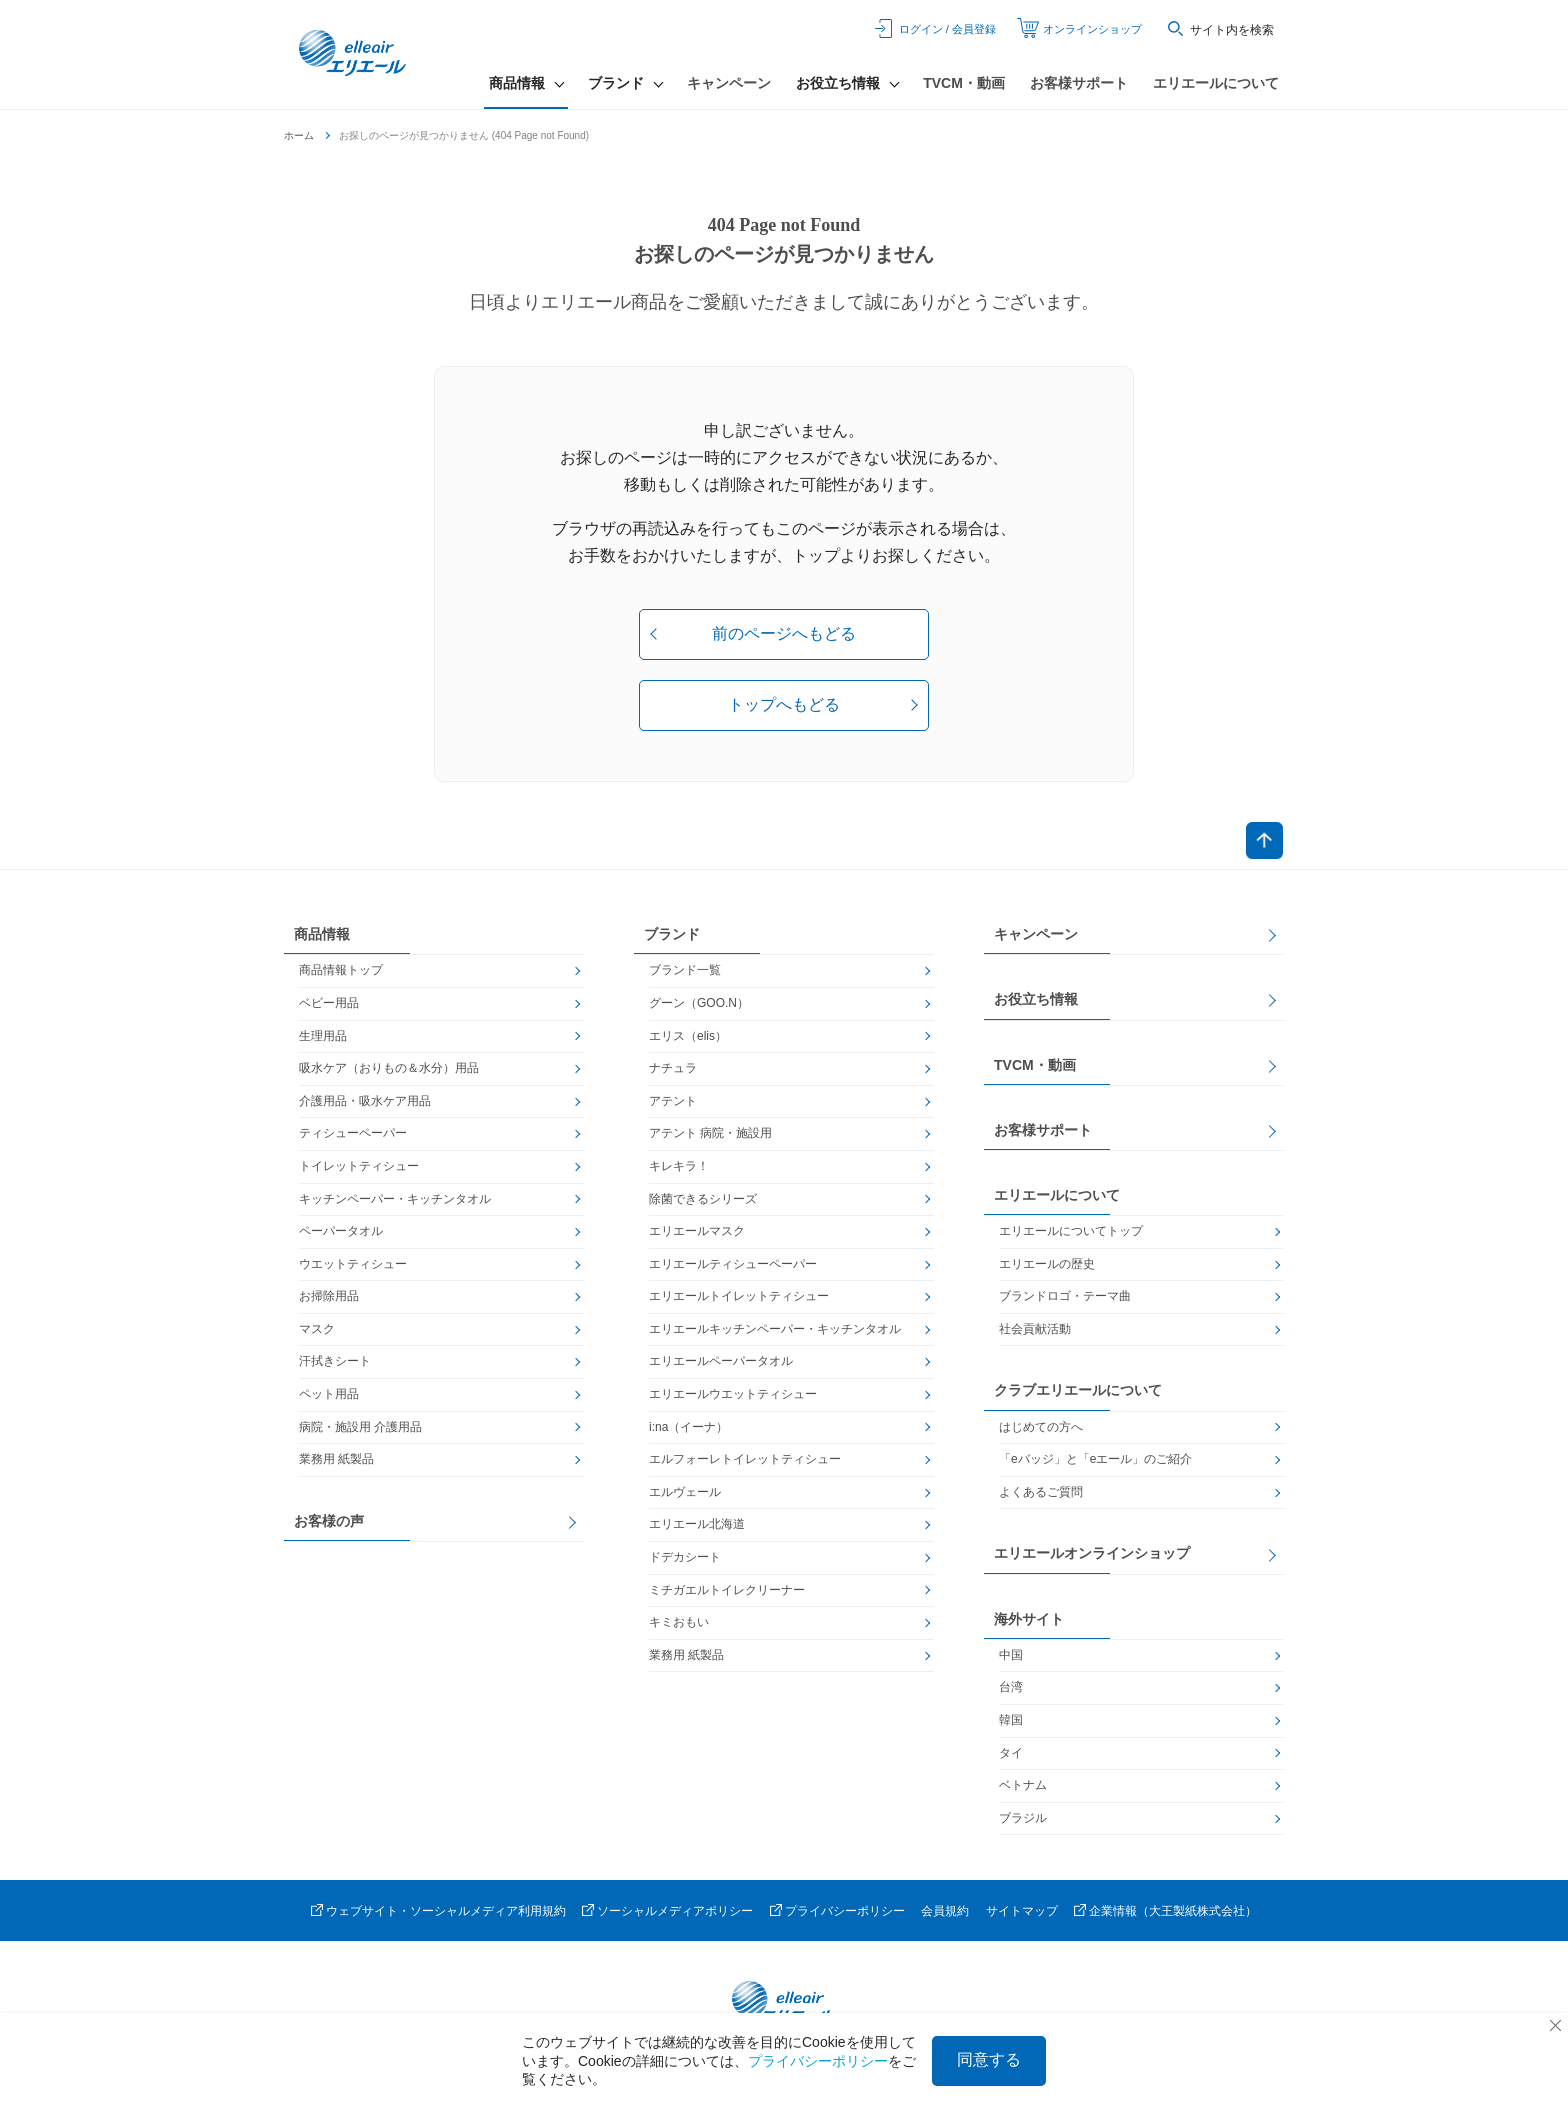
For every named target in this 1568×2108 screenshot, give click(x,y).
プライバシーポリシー (845, 1916)
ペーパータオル (341, 1235)
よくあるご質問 (1041, 1496)
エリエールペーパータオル (721, 1366)
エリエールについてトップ (1071, 1235)
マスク (317, 1333)
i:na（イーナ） (688, 1431)
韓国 (1011, 1724)
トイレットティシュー (359, 1170)
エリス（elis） (688, 1040)
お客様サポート (1079, 83)
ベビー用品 (329, 1007)
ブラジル (1023, 1822)
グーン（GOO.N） (699, 1007)
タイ (1011, 1757)
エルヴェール (685, 1496)
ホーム (299, 135)
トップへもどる (784, 704)
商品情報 (322, 939)
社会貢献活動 (1035, 1333)
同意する (989, 2059)
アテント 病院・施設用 (710, 1138)
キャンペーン (729, 83)
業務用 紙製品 (336, 1464)
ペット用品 (329, 1398)
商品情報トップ (341, 975)
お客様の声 (329, 1525)
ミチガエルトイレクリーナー (727, 1594)
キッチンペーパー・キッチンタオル (395, 1203)
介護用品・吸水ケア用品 (365, 1105)
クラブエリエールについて (1078, 1395)
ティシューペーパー (353, 1138)
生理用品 (323, 1040)
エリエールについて (1216, 83)
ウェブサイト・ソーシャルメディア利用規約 (446, 1916)
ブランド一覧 (685, 975)
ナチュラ (673, 1073)
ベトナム (1023, 1790)
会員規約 (945, 1916)
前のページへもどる (784, 633)
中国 (1011, 1659)
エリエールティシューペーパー (733, 1268)
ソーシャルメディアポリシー (675, 1916)
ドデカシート (685, 1561)
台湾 (1011, 1692)
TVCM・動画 (964, 83)
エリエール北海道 (697, 1529)
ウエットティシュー (353, 1268)
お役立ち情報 (1036, 1004)
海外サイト (1029, 1623)
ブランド (672, 939)
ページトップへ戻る (1263, 843)
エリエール (359, 55)
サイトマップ (1022, 1916)
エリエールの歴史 (1047, 1268)
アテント (673, 1105)
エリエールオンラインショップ (1092, 1558)
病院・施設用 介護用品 (360, 1431)
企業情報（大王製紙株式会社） (1173, 1916)
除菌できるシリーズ (703, 1203)
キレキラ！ (679, 1170)
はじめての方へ (1041, 1431)
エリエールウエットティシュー (733, 1398)
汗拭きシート (335, 1366)
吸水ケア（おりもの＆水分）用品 (389, 1073)
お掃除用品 (329, 1301)
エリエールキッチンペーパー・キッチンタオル (775, 1333)
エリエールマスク (697, 1235)
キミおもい (679, 1627)
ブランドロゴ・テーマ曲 (1065, 1301)
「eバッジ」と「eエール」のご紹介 (1095, 1464)
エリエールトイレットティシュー (739, 1301)
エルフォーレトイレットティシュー (745, 1464)
